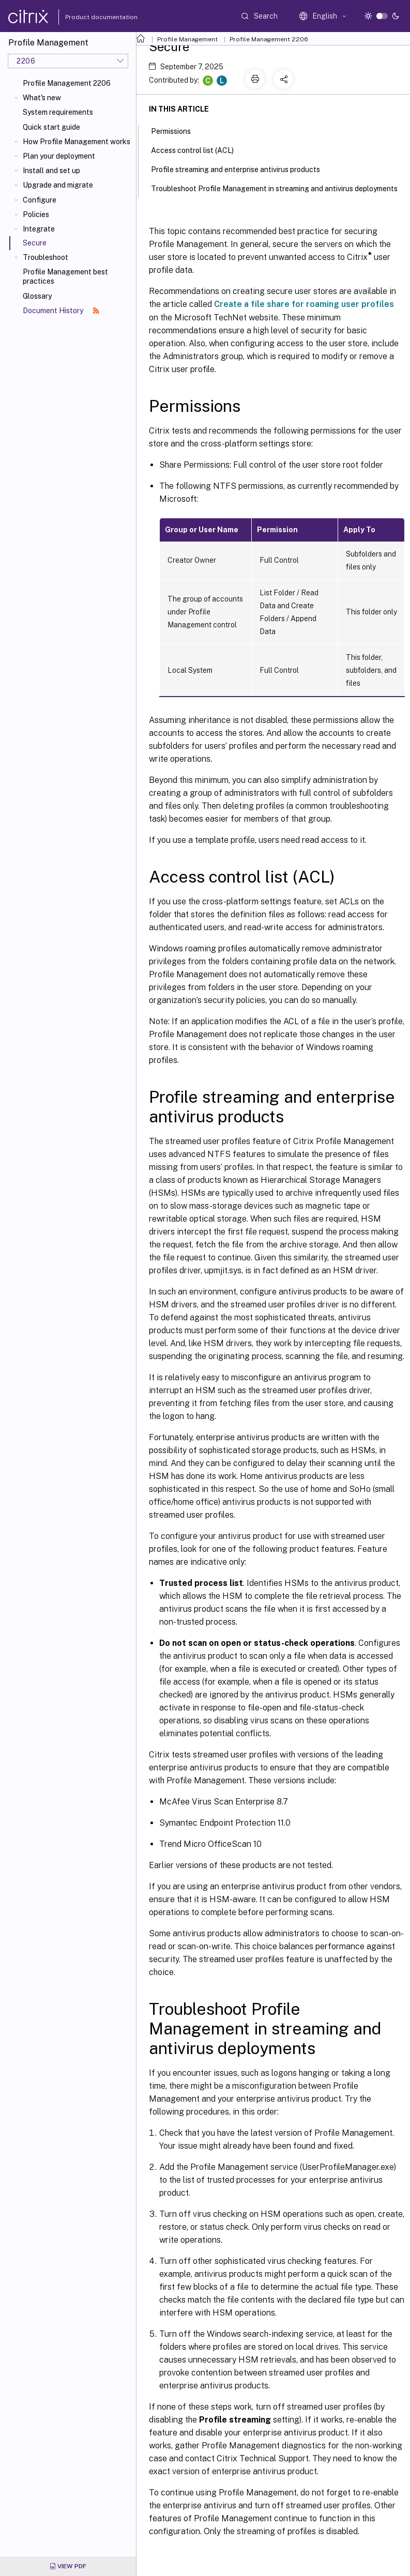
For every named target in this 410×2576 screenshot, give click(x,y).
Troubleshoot (45, 257)
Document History (61, 310)
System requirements (58, 112)
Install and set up (51, 170)
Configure (39, 200)
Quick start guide (51, 127)
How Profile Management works (76, 141)
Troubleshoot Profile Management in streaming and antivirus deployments (280, 187)
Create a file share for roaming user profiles (304, 304)
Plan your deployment (59, 156)
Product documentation (88, 17)
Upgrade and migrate (58, 185)
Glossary (37, 296)
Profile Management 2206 (67, 83)
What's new (42, 98)
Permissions (176, 130)
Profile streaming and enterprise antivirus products (241, 168)
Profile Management (187, 39)
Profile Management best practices (65, 276)
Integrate (39, 229)
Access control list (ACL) (198, 149)
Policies (36, 214)
